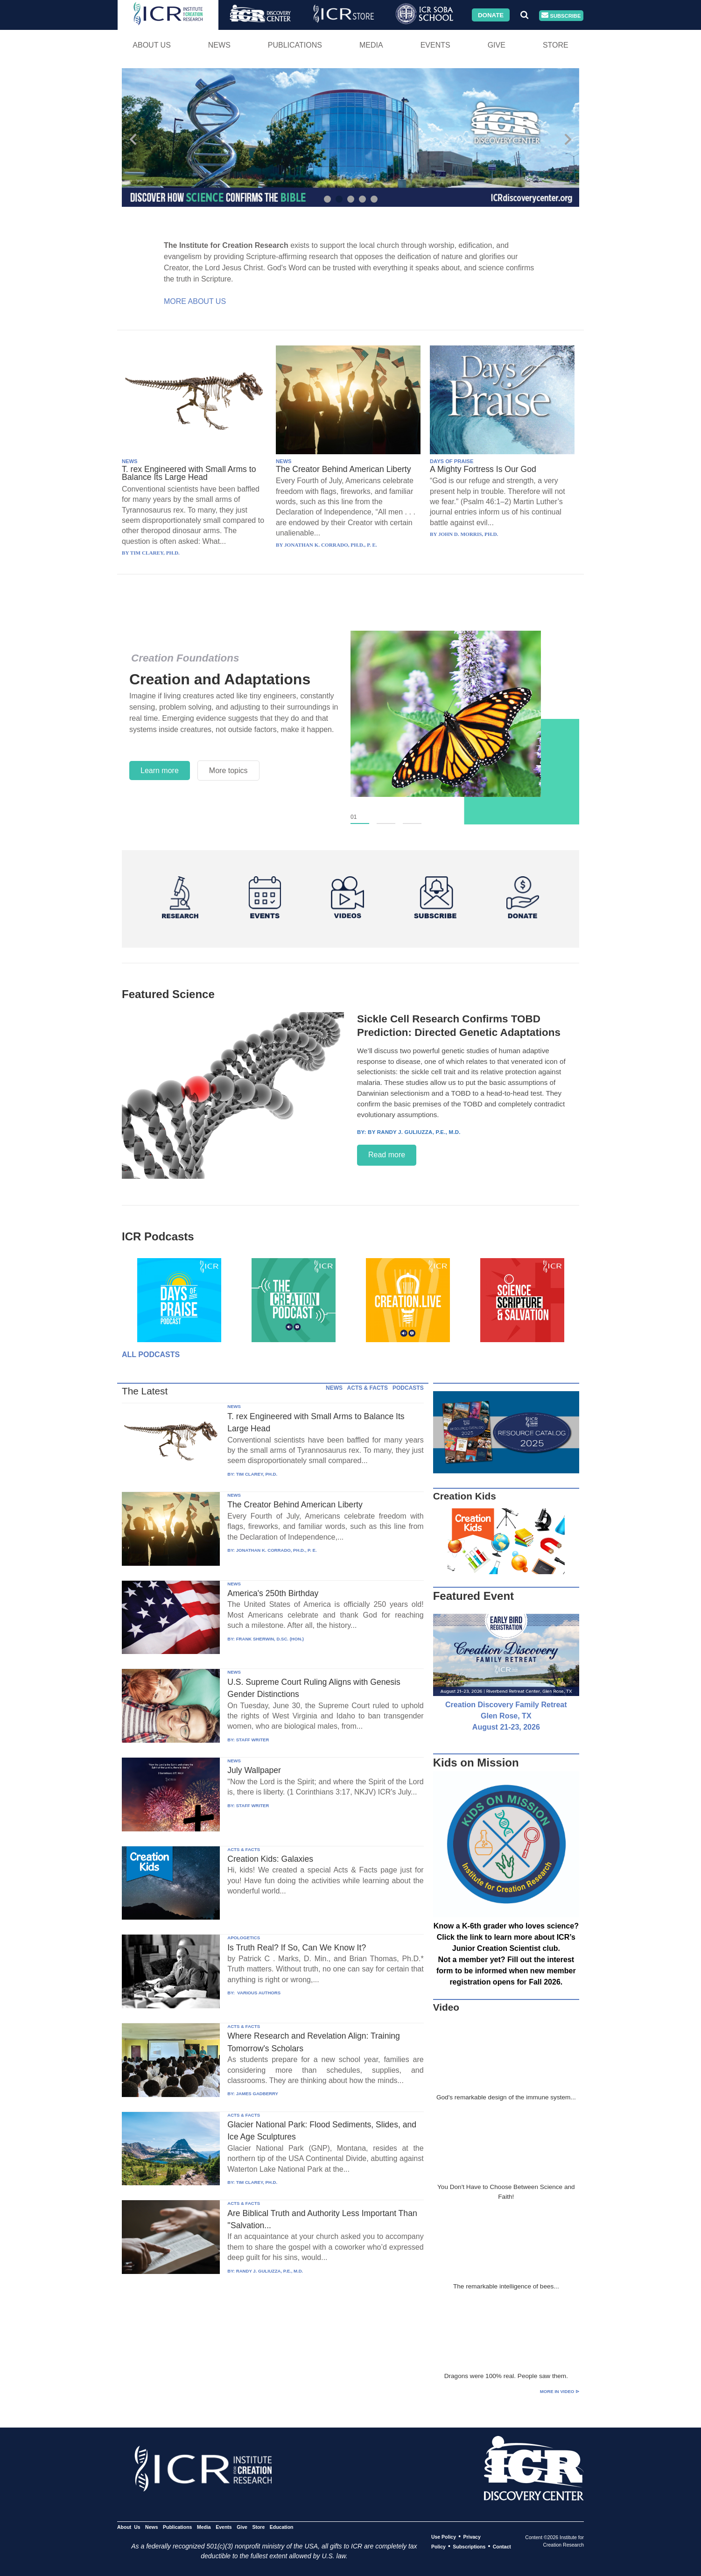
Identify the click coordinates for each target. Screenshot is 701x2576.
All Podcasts (151, 1354)
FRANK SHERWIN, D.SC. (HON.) (270, 1638)
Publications (295, 45)
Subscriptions (469, 2546)
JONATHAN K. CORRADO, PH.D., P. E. (276, 1550)
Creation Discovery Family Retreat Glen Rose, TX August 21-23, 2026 (506, 1716)
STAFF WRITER (252, 1739)
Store (555, 45)
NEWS (130, 461)
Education (282, 2527)
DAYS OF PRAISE (451, 461)
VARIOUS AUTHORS (258, 1992)
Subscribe (561, 15)
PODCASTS (408, 1388)
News (219, 45)
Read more (386, 1155)
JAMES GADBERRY (257, 2093)
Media (371, 45)
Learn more (159, 770)
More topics (228, 770)
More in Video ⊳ (559, 2391)
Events (435, 45)
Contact (502, 2546)
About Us (152, 45)
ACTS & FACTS (367, 1388)
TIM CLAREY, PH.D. (256, 1474)
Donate (491, 14)
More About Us (195, 301)
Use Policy (443, 2537)
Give (496, 45)
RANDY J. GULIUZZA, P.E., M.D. (269, 2270)
